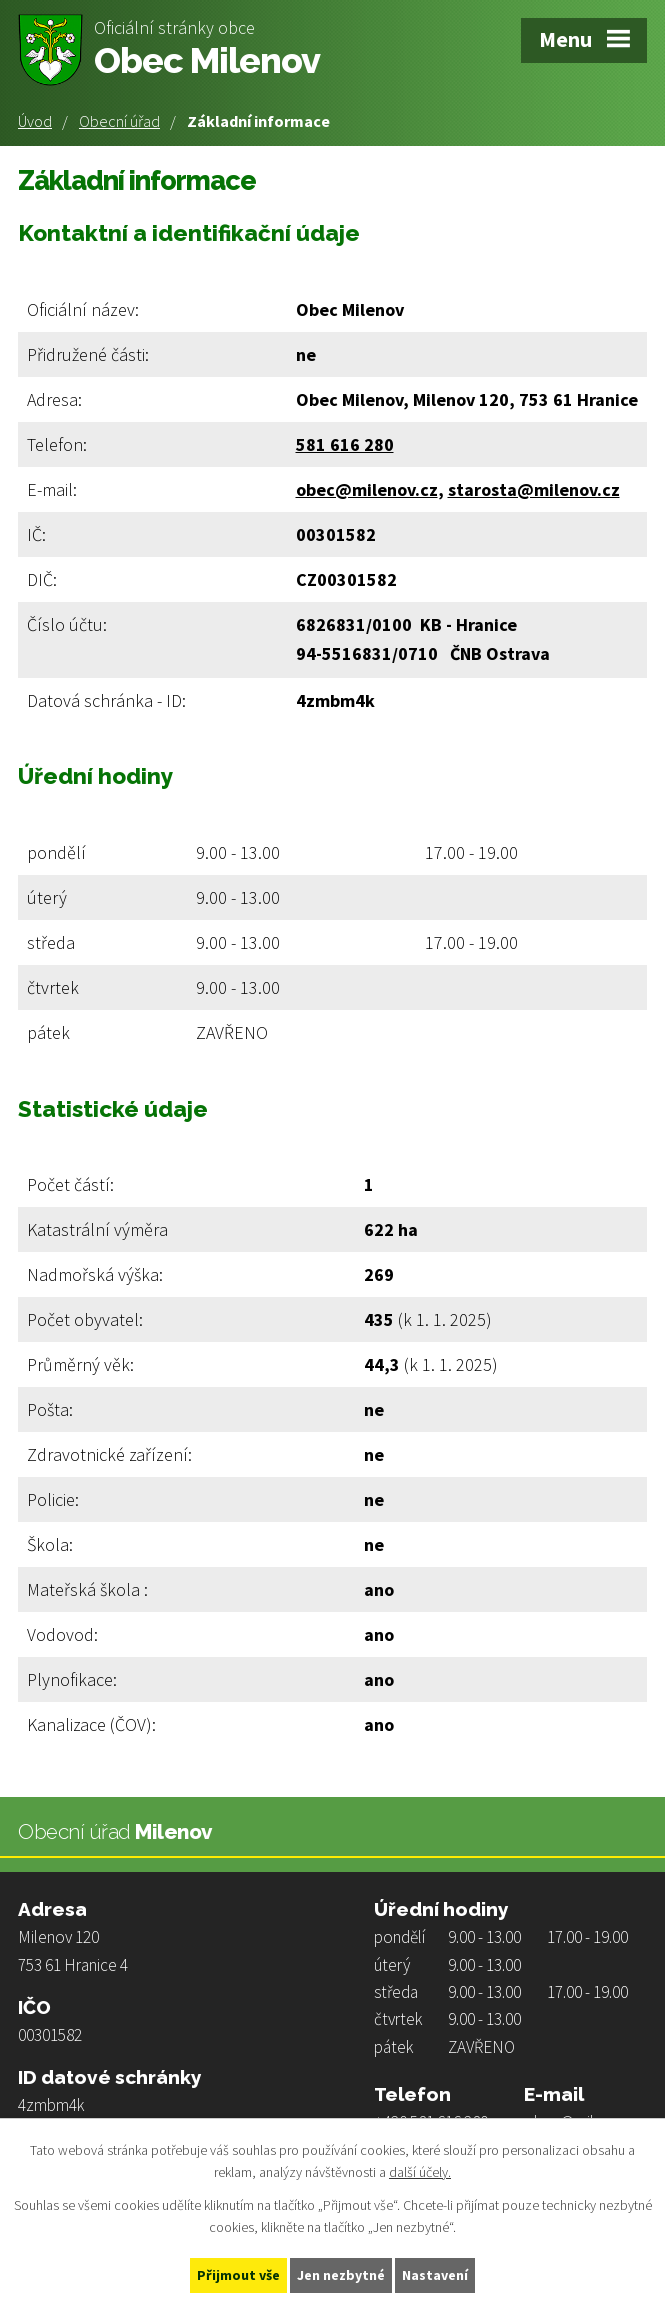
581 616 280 (345, 444)
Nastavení (435, 2275)
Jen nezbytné (341, 2275)
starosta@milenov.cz (534, 489)
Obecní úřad (119, 121)
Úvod (35, 121)
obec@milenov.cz (367, 489)
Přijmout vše (238, 2275)
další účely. (420, 2173)
